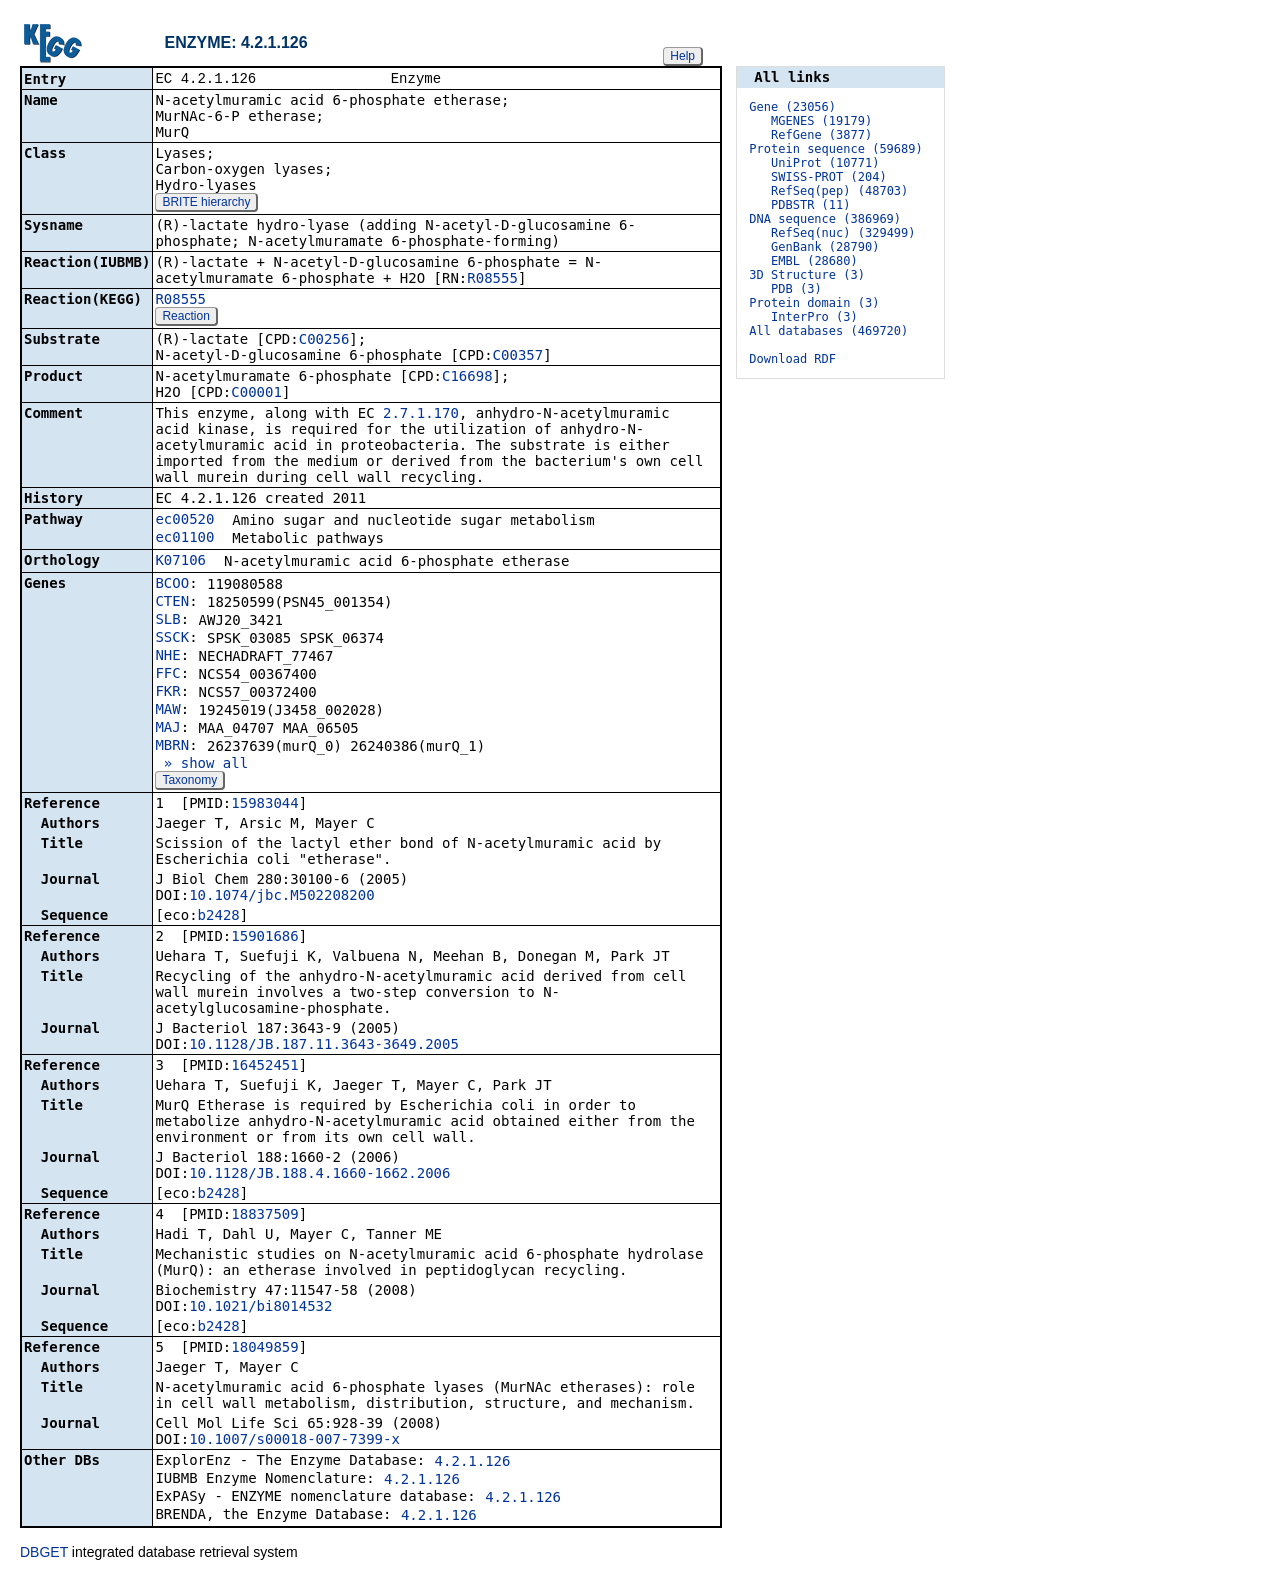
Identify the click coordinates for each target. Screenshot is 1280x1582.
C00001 (256, 394)
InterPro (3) (814, 317)
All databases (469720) (828, 331)
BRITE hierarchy (206, 204)
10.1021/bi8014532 (260, 1308)
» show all (201, 765)
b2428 (219, 917)
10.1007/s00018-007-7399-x (294, 1441)
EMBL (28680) (814, 261)
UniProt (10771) (825, 163)
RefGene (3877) (821, 135)
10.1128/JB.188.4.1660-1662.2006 (319, 1175)
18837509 (264, 1216)
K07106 (180, 562)
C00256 (324, 341)
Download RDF (792, 359)
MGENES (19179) (821, 121)
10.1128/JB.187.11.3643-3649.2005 (324, 1046)
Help (682, 56)
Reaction (185, 318)
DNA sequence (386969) (825, 219)
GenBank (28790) (825, 247)
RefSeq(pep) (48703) (839, 191)
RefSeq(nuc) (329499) (843, 233)
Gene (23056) (792, 107)
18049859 (264, 1349)
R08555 (492, 280)
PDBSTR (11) (810, 205)
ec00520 (184, 521)
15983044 (264, 805)
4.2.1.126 (473, 1463)
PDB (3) (796, 289)
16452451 (264, 1067)
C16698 (467, 378)
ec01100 (184, 539)
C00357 (518, 357)
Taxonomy (189, 782)
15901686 (264, 938)
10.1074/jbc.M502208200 (281, 897)
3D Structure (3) (807, 275)
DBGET (44, 1554)
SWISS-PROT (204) (829, 177)
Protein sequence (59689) (835, 149)
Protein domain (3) (814, 303)
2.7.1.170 (421, 415)
